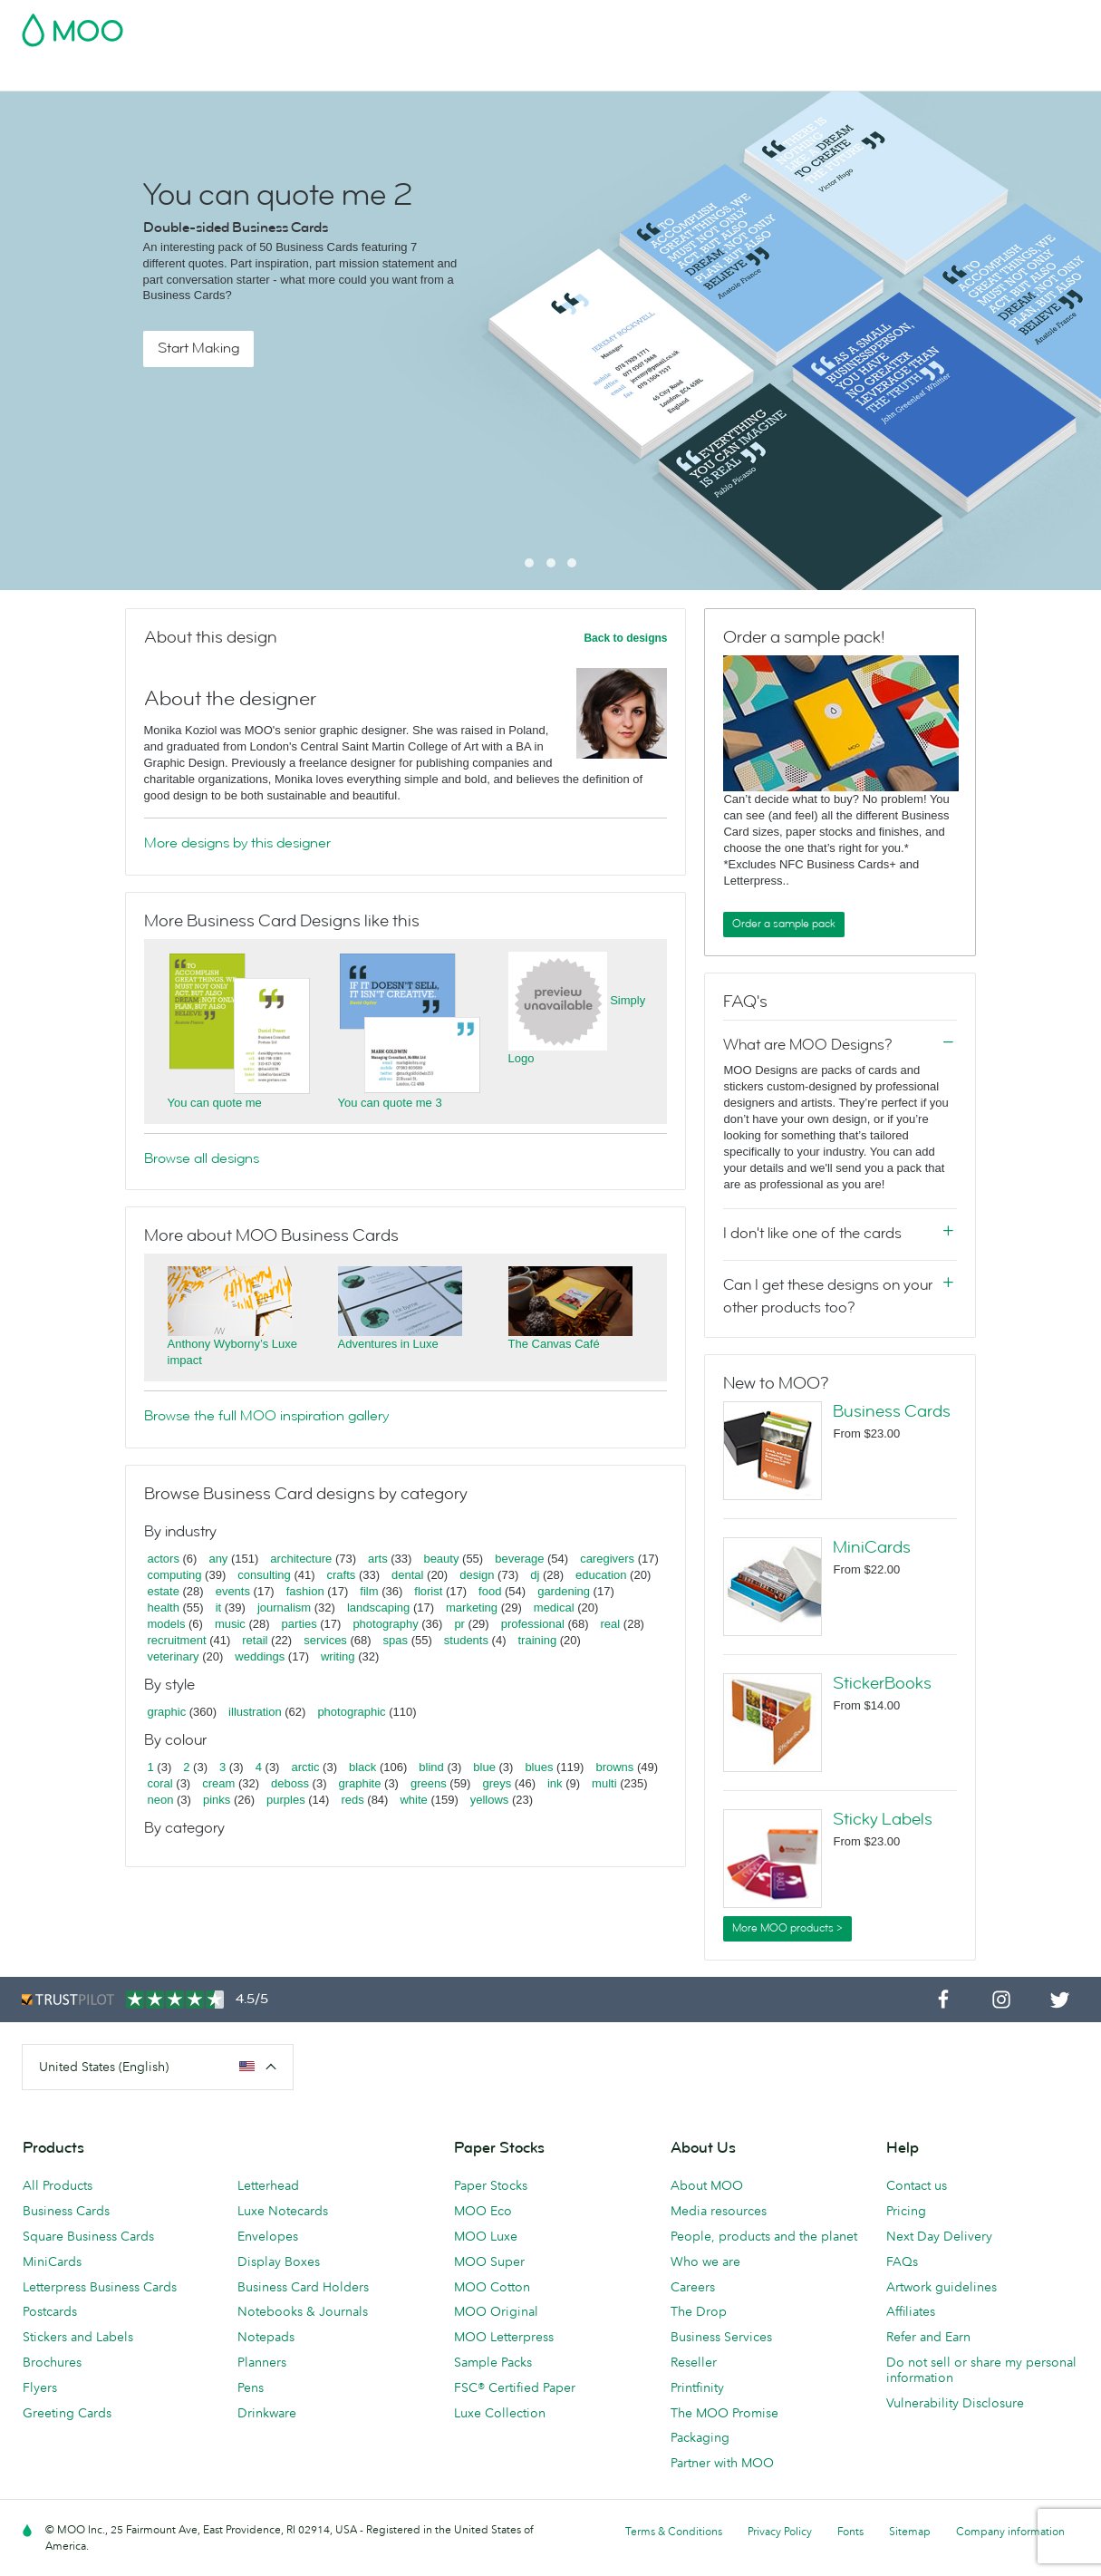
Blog (841, 74)
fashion (305, 1591)
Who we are (705, 2261)
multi (604, 1783)
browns (614, 1767)
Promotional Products (619, 74)
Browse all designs (201, 1158)
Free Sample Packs (699, 24)
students (466, 1640)
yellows (489, 1799)
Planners (261, 2362)
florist (428, 1591)
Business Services (757, 74)
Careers (693, 2287)
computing (175, 1575)
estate (163, 1591)
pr (459, 1624)
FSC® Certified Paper (514, 2387)
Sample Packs (493, 2362)
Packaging (700, 2437)
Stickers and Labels (78, 2337)
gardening (563, 1591)
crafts (341, 1575)
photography (385, 1624)
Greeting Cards (67, 2413)
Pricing (906, 2211)
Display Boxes (278, 2261)
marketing (471, 1607)
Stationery (504, 74)
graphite (359, 1783)
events (233, 1591)
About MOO (707, 2185)
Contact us (916, 2185)
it (219, 1607)
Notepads (266, 2337)
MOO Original (496, 2311)
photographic (351, 1712)
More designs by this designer (237, 843)
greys (496, 1783)
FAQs (902, 2261)
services (325, 1640)
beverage (519, 1558)
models (167, 1624)
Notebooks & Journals (302, 2311)
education (600, 1575)
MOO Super (489, 2261)
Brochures (52, 2362)
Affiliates (910, 2311)
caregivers (607, 1558)
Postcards (164, 74)
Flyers (40, 2387)
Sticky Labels (882, 1819)
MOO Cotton (492, 2287)
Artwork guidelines (941, 2287)
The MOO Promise (724, 2413)
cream (218, 1783)
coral (160, 1783)
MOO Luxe (485, 2236)
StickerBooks (882, 1683)
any (217, 1558)
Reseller (694, 2362)
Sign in (857, 24)
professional (533, 1624)
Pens (250, 2387)
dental (407, 1575)
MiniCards (872, 1547)
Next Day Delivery (939, 2236)
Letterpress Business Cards (100, 2287)
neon (161, 1799)
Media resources (719, 2211)
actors (163, 1558)
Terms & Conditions (673, 2531)
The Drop (699, 2311)
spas (395, 1640)
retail (254, 1640)
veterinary (173, 1656)
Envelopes (267, 2236)
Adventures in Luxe (388, 1344)
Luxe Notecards (282, 2211)
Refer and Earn (928, 2337)
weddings (260, 1656)
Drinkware (266, 2413)
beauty (441, 1558)
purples (285, 1799)
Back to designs (625, 638)
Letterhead (268, 2185)
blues (539, 1767)
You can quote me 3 (390, 1102)
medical (554, 1607)
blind (431, 1767)
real (611, 1624)
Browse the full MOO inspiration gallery (266, 1416)
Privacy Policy (780, 2531)
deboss (290, 1783)
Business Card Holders (303, 2287)
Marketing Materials (394, 74)
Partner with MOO (722, 2463)
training (536, 1640)
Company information (1010, 2531)
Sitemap (910, 2531)
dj (534, 1575)
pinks (216, 1799)
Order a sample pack (783, 923)
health (163, 1607)
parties (299, 1624)
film (369, 1591)
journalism (284, 1607)
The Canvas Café (554, 1344)
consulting (264, 1575)
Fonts (850, 2531)
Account (796, 24)
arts (378, 1558)
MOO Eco (483, 2211)
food (489, 1591)
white (413, 1799)
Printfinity (697, 2387)
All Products (57, 2185)
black (362, 1767)
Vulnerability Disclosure (955, 2403)
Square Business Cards (88, 2236)
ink (555, 1783)
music (230, 1624)
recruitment (177, 1640)
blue (484, 1767)
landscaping (378, 1607)
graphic (167, 1712)
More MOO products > (787, 1928)
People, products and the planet (764, 2236)
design (476, 1575)
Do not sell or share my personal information (981, 2370)
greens (428, 1783)
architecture (301, 1558)
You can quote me (215, 1102)
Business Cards (69, 74)
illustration (255, 1712)
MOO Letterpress (504, 2337)
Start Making (198, 348)
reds (352, 1799)
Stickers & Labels (265, 74)
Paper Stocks (490, 2185)
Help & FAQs (912, 74)
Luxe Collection (500, 2413)
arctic (305, 1767)
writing (338, 1656)
